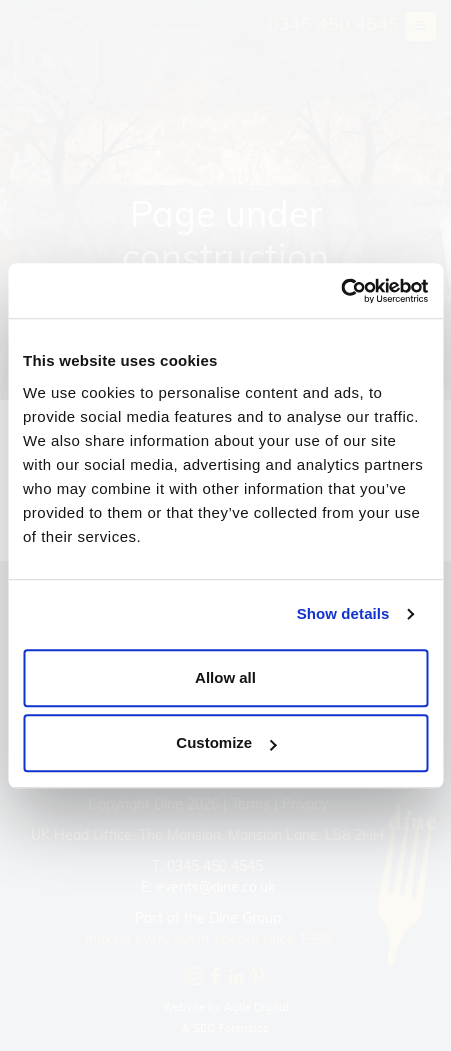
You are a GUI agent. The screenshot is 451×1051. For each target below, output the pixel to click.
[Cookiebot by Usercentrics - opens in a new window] (340, 291)
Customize (226, 742)
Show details (343, 613)
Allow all (225, 677)
